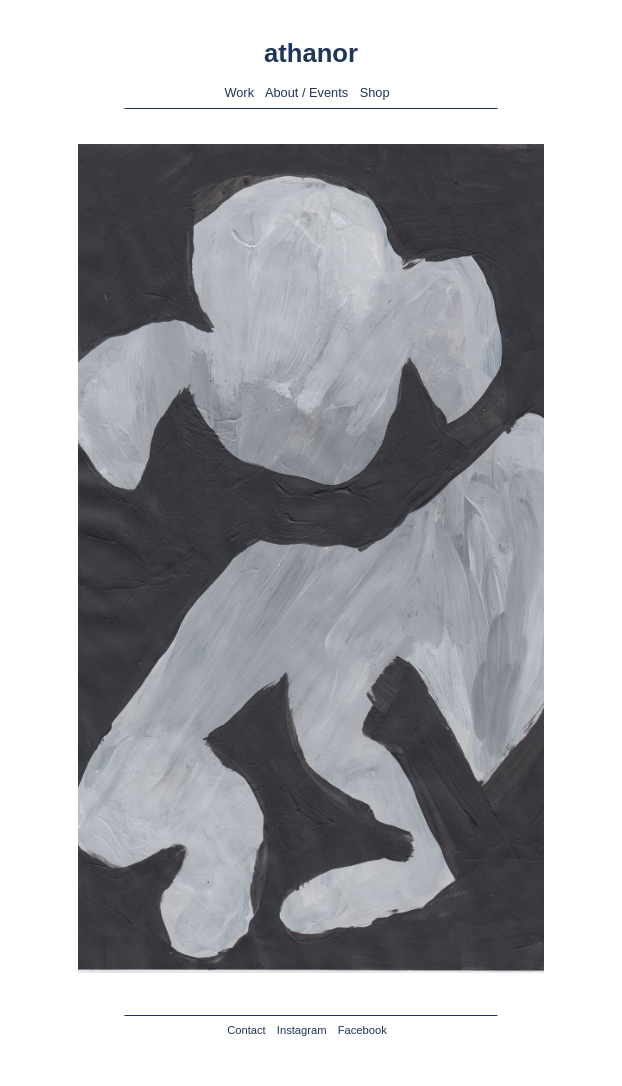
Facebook (362, 1030)
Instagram (302, 1030)
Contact (246, 1030)
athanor (311, 53)
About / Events (306, 92)
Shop (375, 92)
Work (239, 92)
